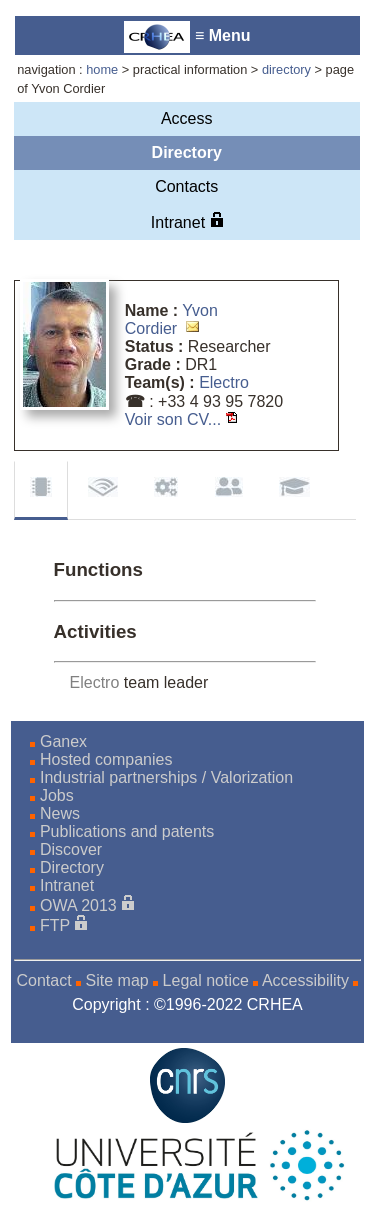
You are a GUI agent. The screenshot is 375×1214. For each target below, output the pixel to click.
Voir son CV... (173, 419)
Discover (71, 849)
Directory (187, 152)
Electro (224, 382)
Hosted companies (106, 759)
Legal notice (206, 980)
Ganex (63, 741)
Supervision (229, 489)
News (60, 813)
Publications (103, 489)
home (102, 69)
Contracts (166, 489)
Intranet (187, 221)
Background (294, 489)
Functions (41, 490)
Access (187, 118)
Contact (43, 980)
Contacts (186, 186)
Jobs (57, 795)
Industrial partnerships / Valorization (166, 777)
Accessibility (305, 980)
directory (286, 69)
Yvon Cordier (171, 319)
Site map (117, 980)
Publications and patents (127, 831)
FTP (55, 925)
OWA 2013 (78, 905)
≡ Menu (187, 37)
